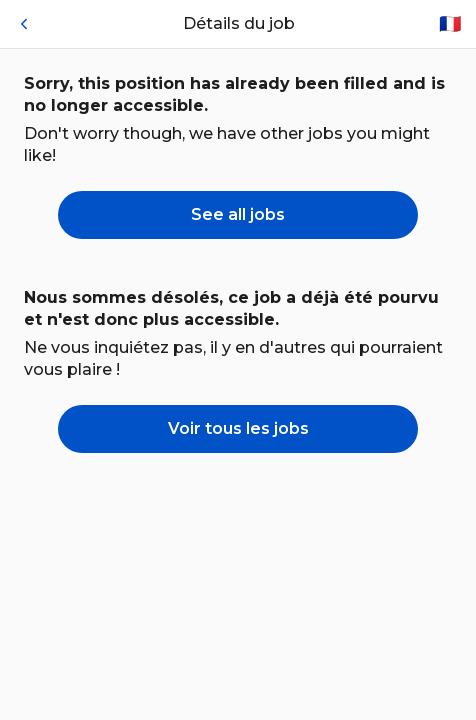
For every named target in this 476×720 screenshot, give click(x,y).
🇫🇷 (450, 24)
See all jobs (238, 214)
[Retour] (24, 24)
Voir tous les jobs (238, 428)
